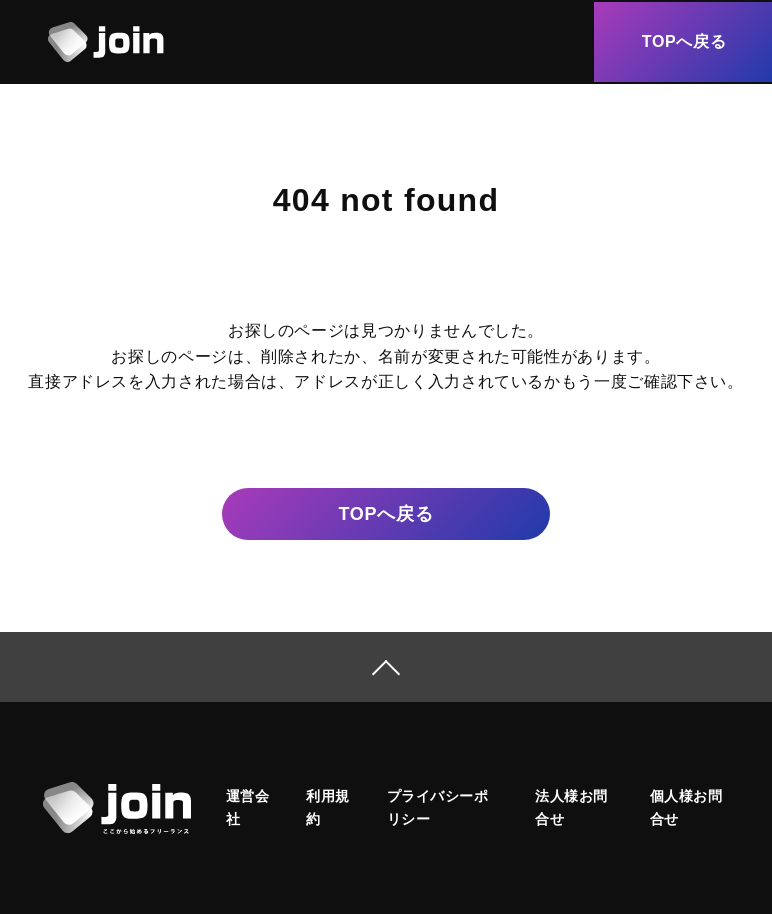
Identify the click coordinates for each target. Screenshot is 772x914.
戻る (385, 514)
